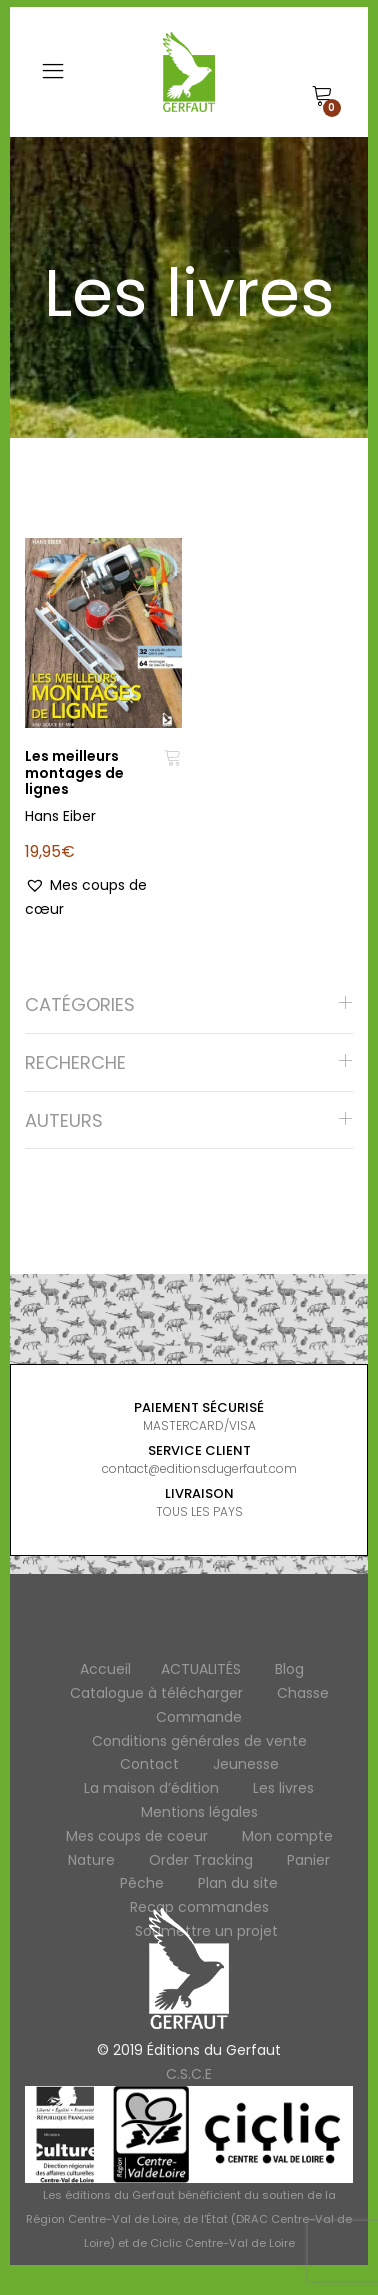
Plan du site (238, 1883)
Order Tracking (201, 1860)
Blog (289, 1669)
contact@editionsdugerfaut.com (199, 1468)
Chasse (303, 1693)
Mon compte (287, 1836)
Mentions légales (199, 1812)
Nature (91, 1860)
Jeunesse (246, 1764)
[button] (103, 898)
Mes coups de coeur (137, 1836)
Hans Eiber (60, 816)
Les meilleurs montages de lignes (74, 773)
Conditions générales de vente (199, 1741)
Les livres (283, 1788)
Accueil (105, 1669)
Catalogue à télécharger (156, 1693)
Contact (149, 1764)
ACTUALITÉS (201, 1669)
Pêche (142, 1883)
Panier (308, 1860)
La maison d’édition (151, 1788)
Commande (199, 1717)
